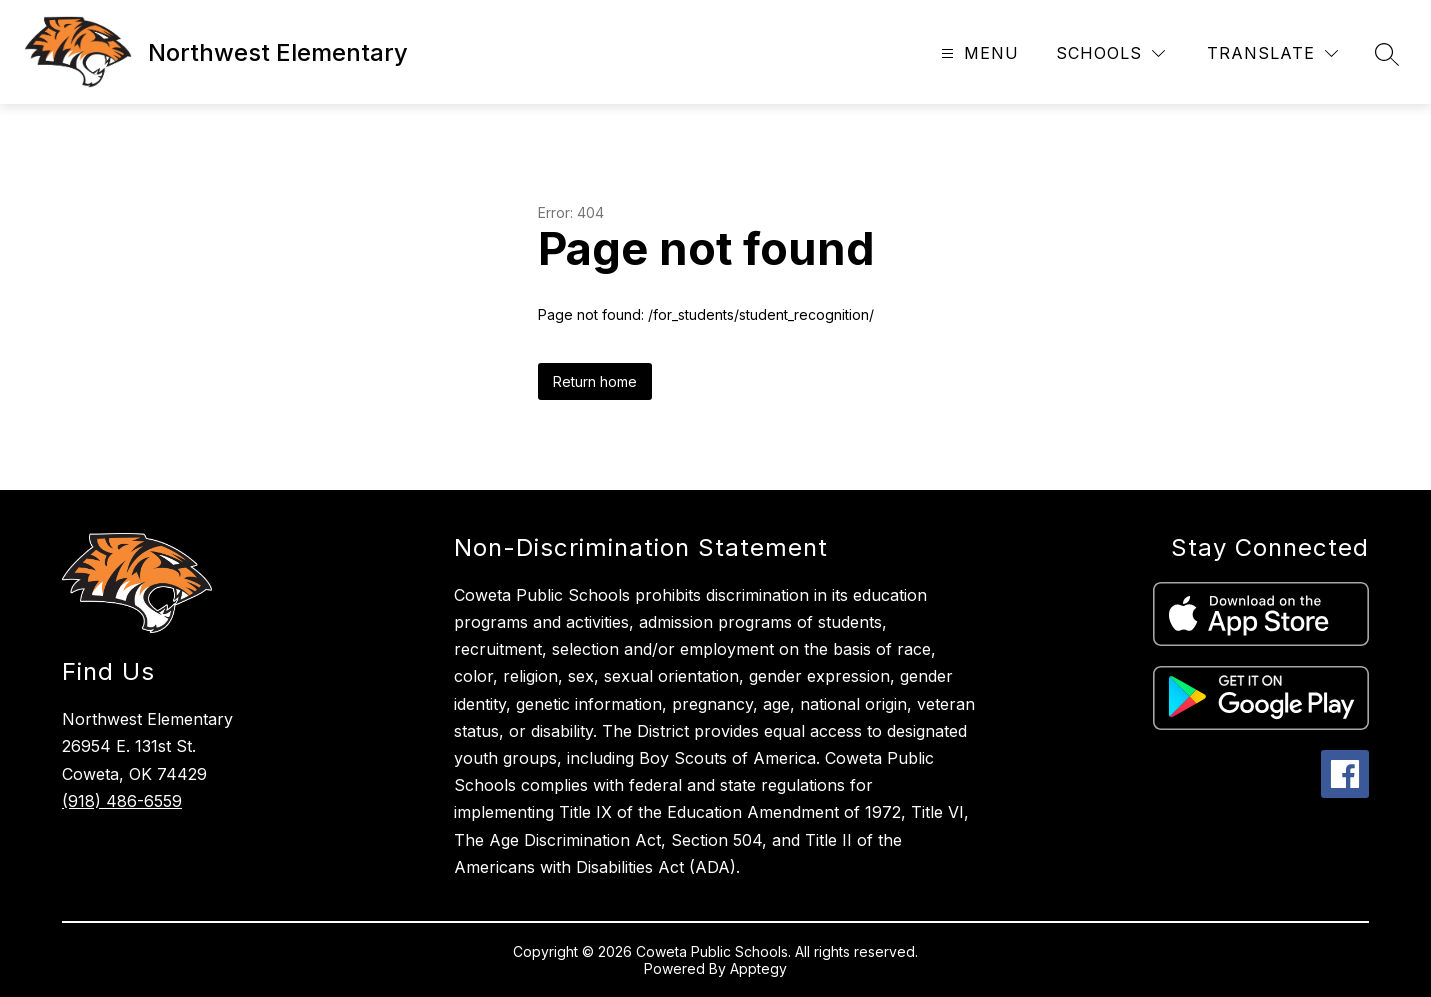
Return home (595, 381)
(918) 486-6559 (122, 801)
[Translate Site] (1272, 53)
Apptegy (758, 968)
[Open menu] (977, 53)
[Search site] (1387, 54)
